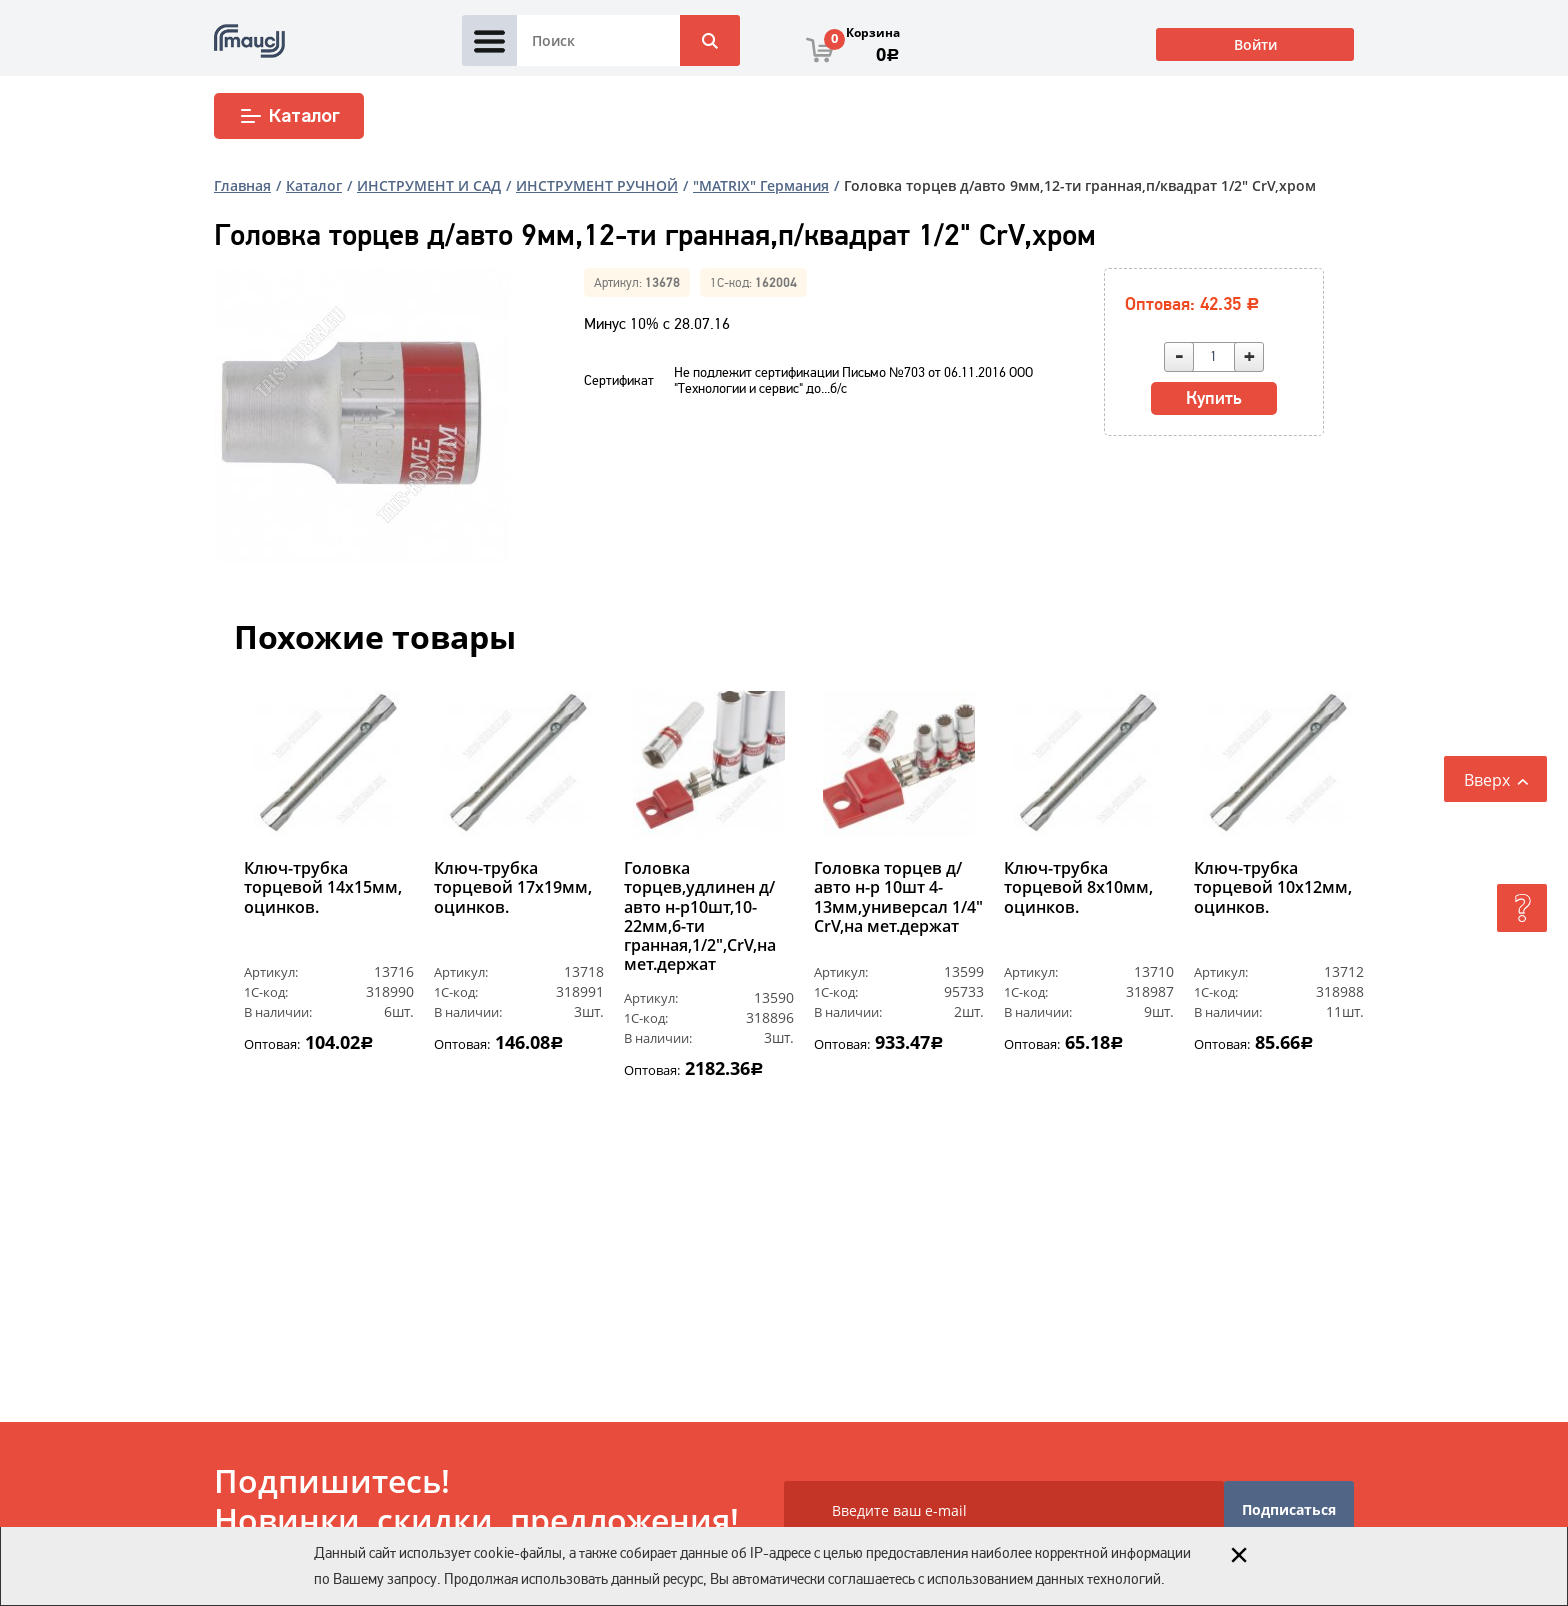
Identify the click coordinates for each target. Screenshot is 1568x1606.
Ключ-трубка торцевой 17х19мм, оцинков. (513, 888)
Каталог (289, 116)
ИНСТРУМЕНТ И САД (429, 185)
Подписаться (1289, 1509)
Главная (242, 185)
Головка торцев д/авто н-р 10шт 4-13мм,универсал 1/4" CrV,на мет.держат (898, 898)
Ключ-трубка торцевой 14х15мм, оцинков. (323, 888)
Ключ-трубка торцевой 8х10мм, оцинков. (1078, 888)
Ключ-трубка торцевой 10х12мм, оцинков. (1273, 888)
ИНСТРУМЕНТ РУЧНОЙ (597, 185)
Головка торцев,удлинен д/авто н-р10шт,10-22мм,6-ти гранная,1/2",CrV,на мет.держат (700, 916)
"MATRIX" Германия (761, 185)
